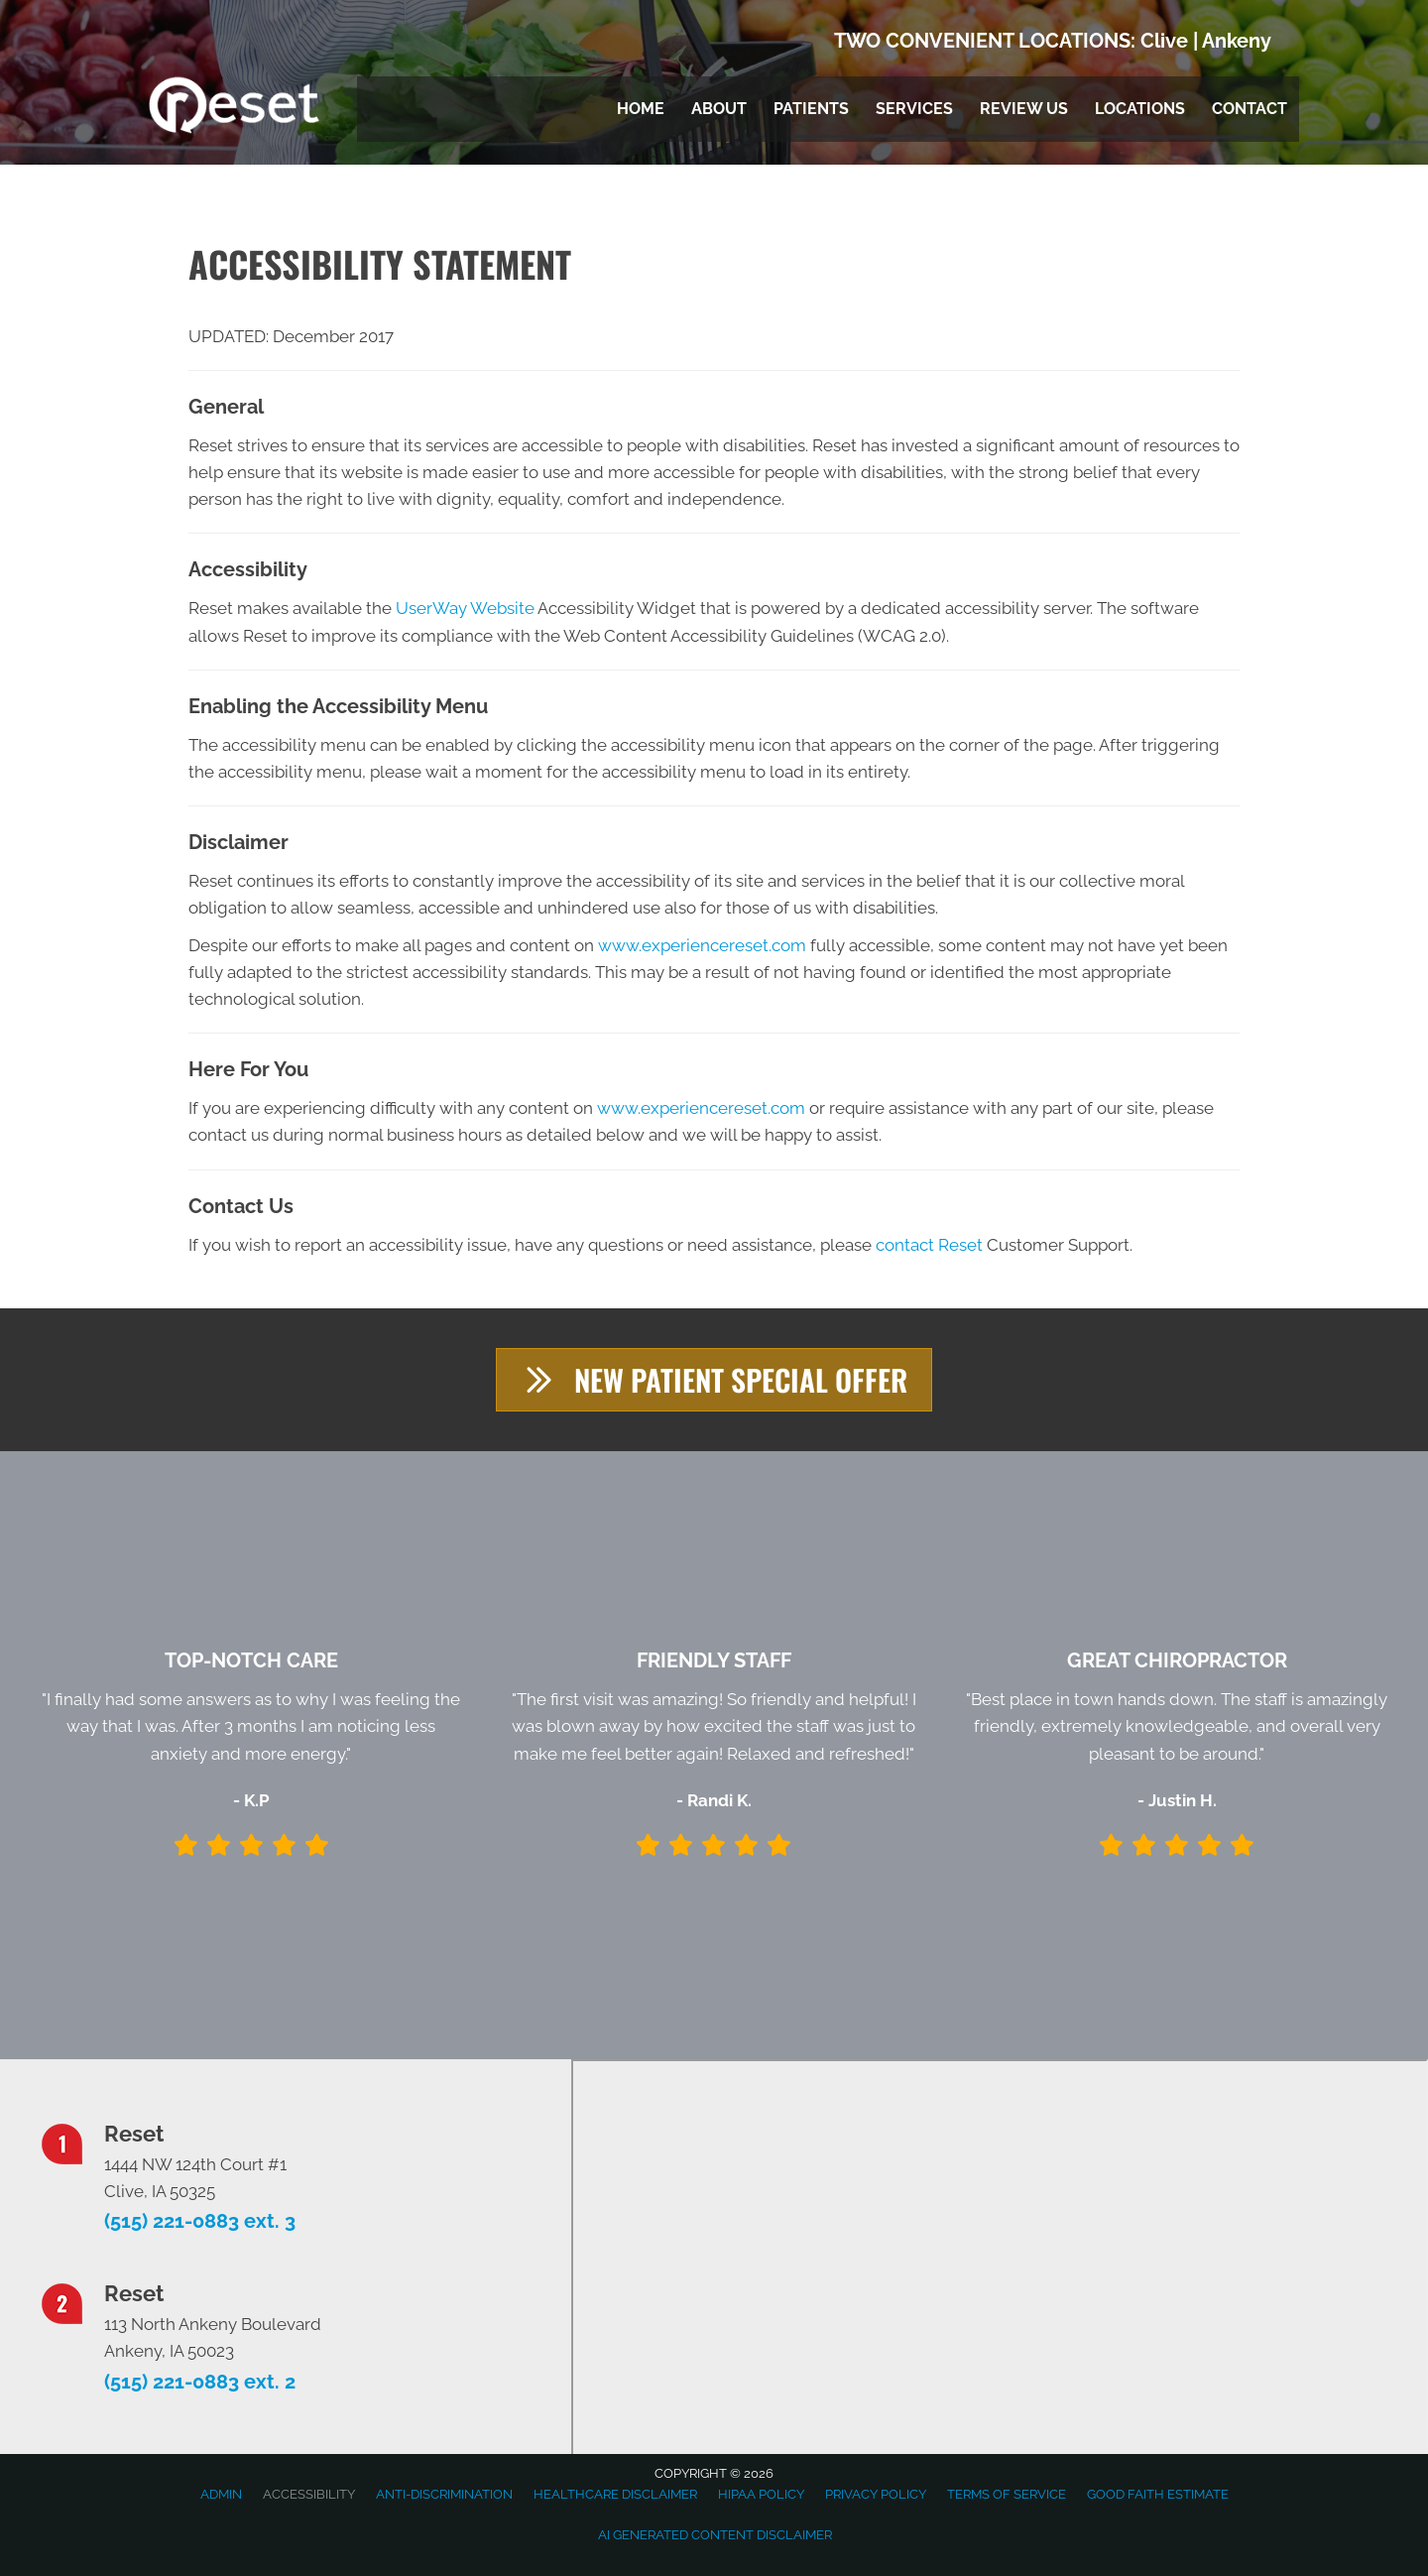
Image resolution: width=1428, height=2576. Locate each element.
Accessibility (309, 2494)
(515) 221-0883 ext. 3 (200, 2222)
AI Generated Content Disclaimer (715, 2534)
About (719, 108)
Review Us (1024, 108)
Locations (1140, 108)
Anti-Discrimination (444, 2494)
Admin (221, 2494)
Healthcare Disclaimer (615, 2494)
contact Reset (929, 1245)
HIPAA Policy (761, 2494)
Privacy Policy (875, 2494)
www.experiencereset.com (702, 945)
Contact (1249, 108)
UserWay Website (465, 608)
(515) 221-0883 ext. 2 (200, 2381)
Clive (1164, 41)
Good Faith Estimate (1158, 2494)
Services (914, 108)
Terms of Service (1006, 2494)
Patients (811, 108)
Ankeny (1236, 41)
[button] (714, 1380)
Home (640, 108)
